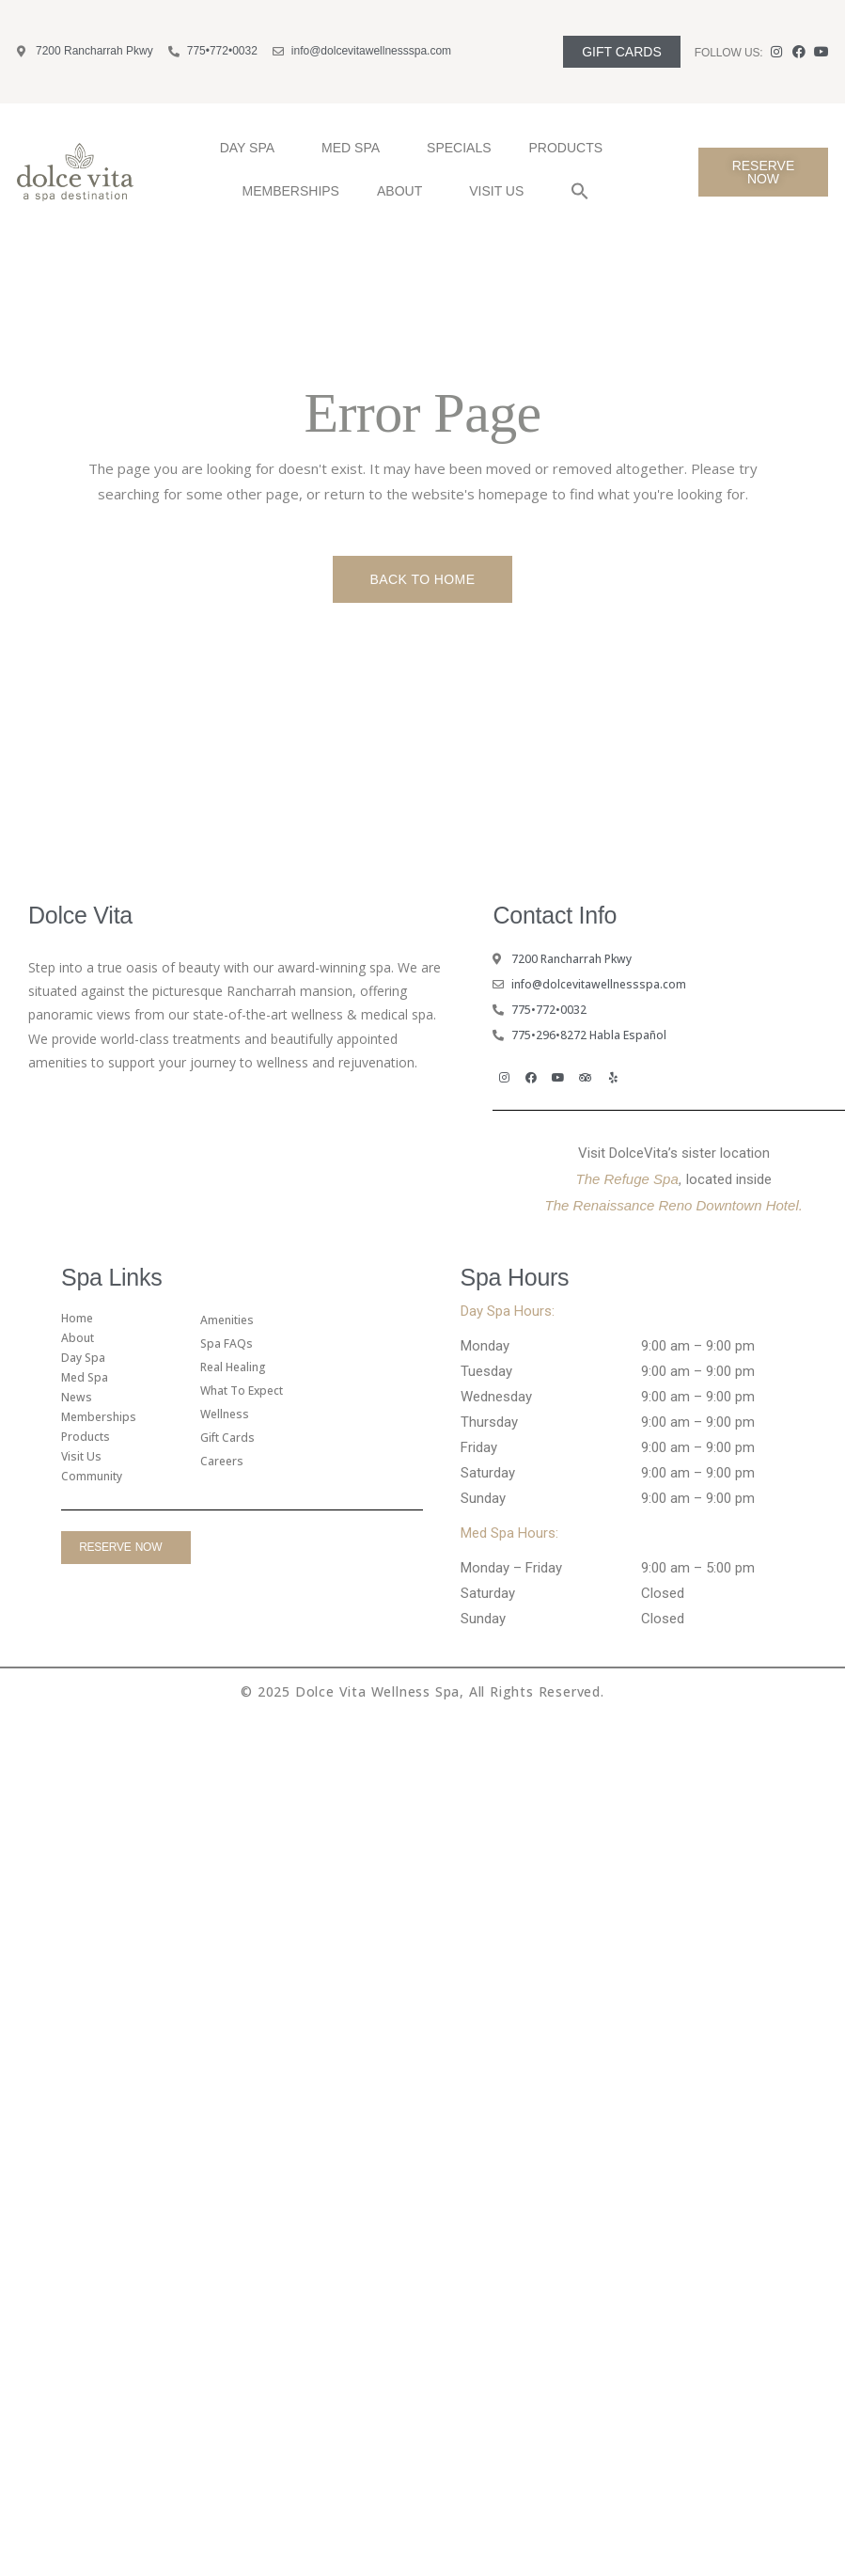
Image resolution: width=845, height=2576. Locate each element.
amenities (227, 1320)
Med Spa (355, 147)
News (76, 1397)
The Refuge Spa (627, 1179)
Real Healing (233, 1367)
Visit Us (501, 191)
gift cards (227, 1438)
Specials (459, 147)
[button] (580, 191)
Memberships (291, 190)
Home (77, 1318)
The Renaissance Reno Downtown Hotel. (674, 1205)
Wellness (224, 1414)
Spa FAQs (226, 1343)
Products (571, 147)
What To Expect (241, 1391)
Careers (221, 1461)
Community (91, 1476)
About (404, 191)
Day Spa (252, 147)
